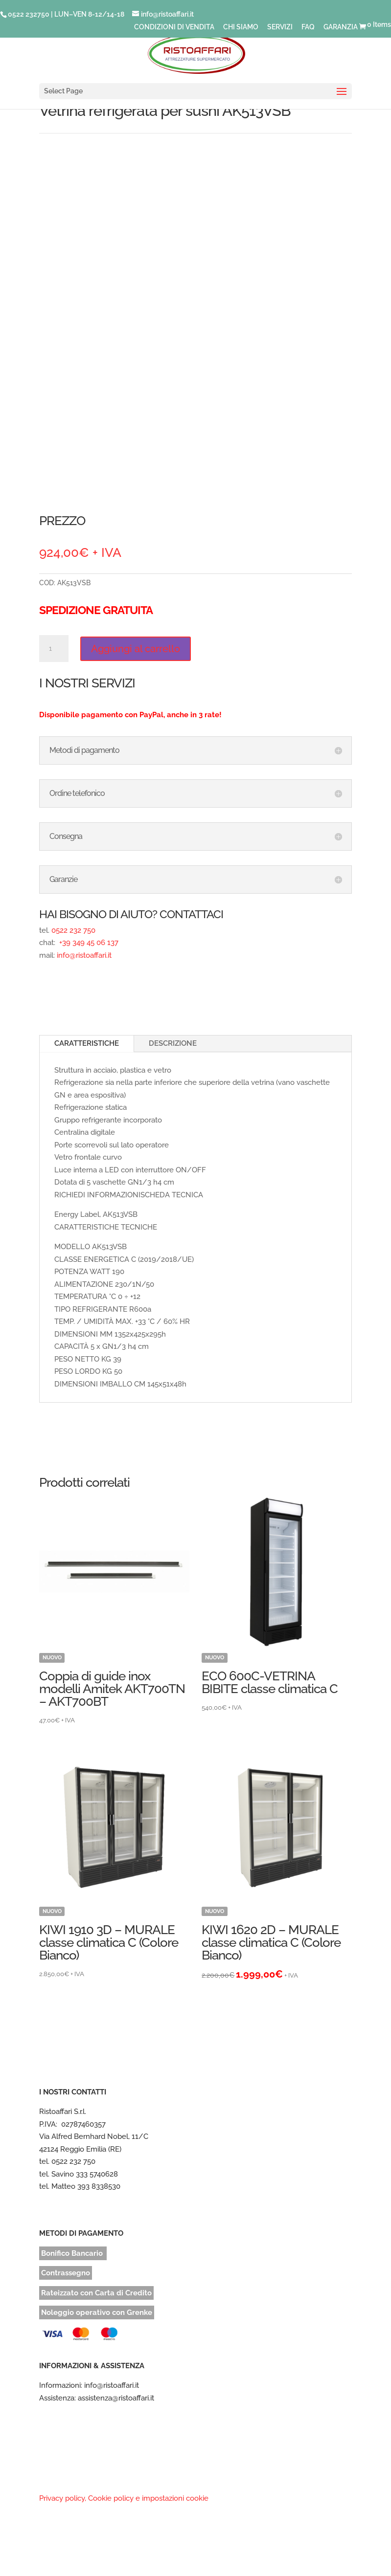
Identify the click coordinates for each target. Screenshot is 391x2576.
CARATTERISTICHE (86, 1043)
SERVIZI (280, 27)
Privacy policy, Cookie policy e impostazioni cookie (123, 2498)
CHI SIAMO (240, 27)
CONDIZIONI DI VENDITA (174, 27)
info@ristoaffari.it (84, 955)
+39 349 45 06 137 (87, 942)
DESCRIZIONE (173, 1043)
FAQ (308, 27)
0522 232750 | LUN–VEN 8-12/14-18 (66, 14)
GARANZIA (340, 27)
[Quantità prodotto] (54, 648)
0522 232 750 (73, 930)
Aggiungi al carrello (135, 649)
